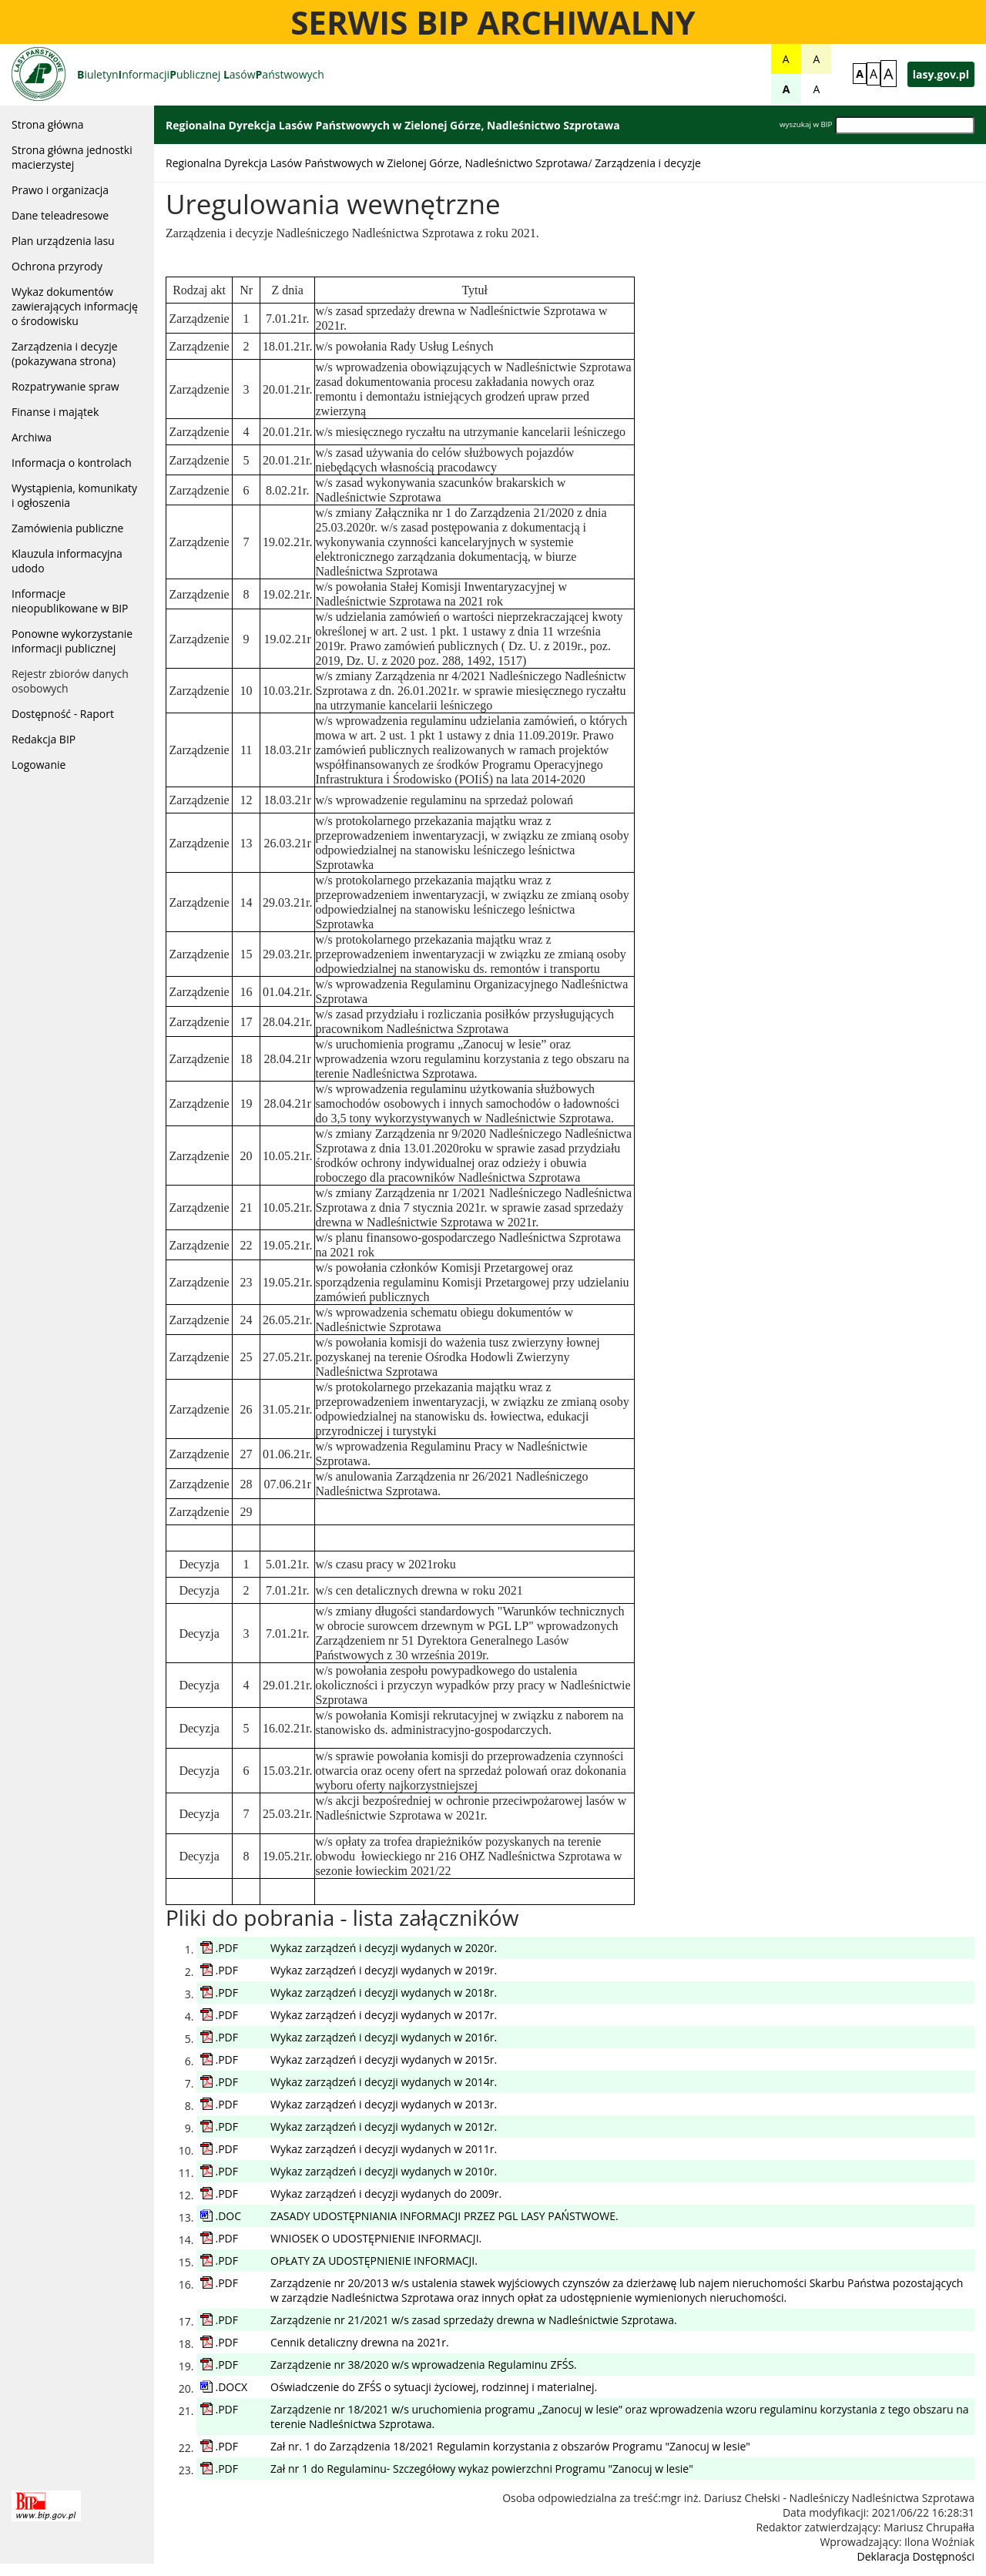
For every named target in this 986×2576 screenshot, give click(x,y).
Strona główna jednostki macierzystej (72, 157)
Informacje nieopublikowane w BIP (70, 600)
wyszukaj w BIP (806, 124)
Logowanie (38, 764)
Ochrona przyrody (57, 266)
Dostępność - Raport (63, 713)
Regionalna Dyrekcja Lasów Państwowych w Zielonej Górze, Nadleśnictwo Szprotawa (377, 163)
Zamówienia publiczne (67, 528)
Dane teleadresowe (60, 215)
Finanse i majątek (55, 411)
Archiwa (32, 437)
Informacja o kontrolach (72, 462)
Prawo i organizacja (60, 190)
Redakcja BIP (43, 739)
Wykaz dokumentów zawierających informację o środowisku (75, 306)
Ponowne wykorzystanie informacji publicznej (72, 641)
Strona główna (48, 124)
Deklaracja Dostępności (915, 2556)
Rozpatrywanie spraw (65, 386)
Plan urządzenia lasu (63, 240)
